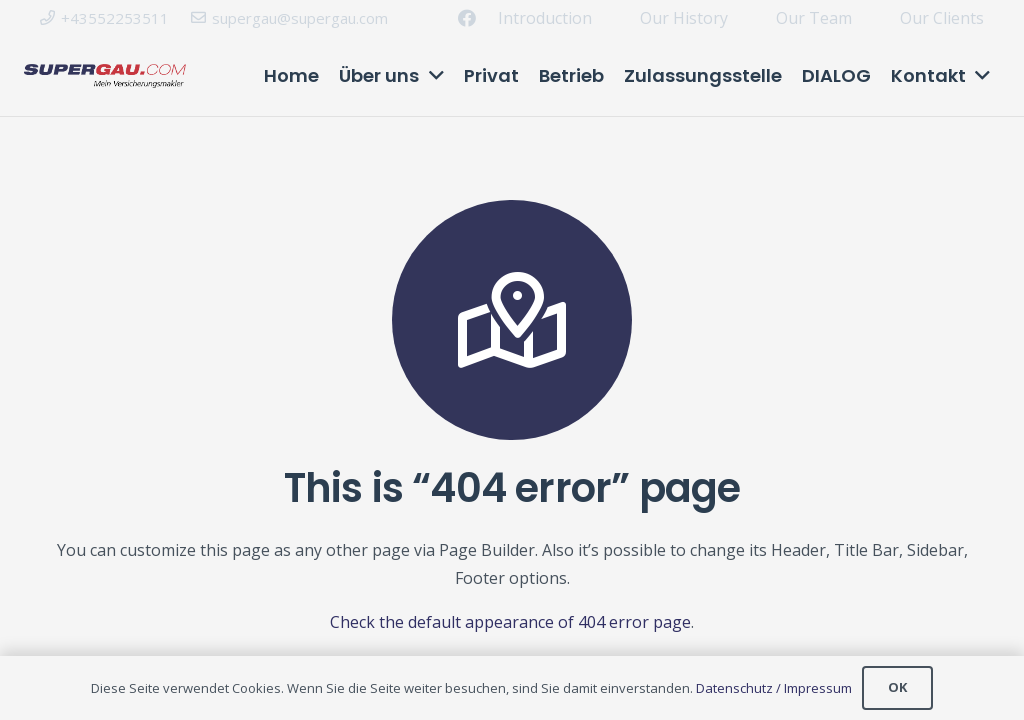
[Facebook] (467, 18)
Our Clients (942, 18)
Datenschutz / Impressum (774, 688)
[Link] (105, 76)
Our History (684, 18)
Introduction (545, 18)
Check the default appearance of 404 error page (510, 622)
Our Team (814, 18)
